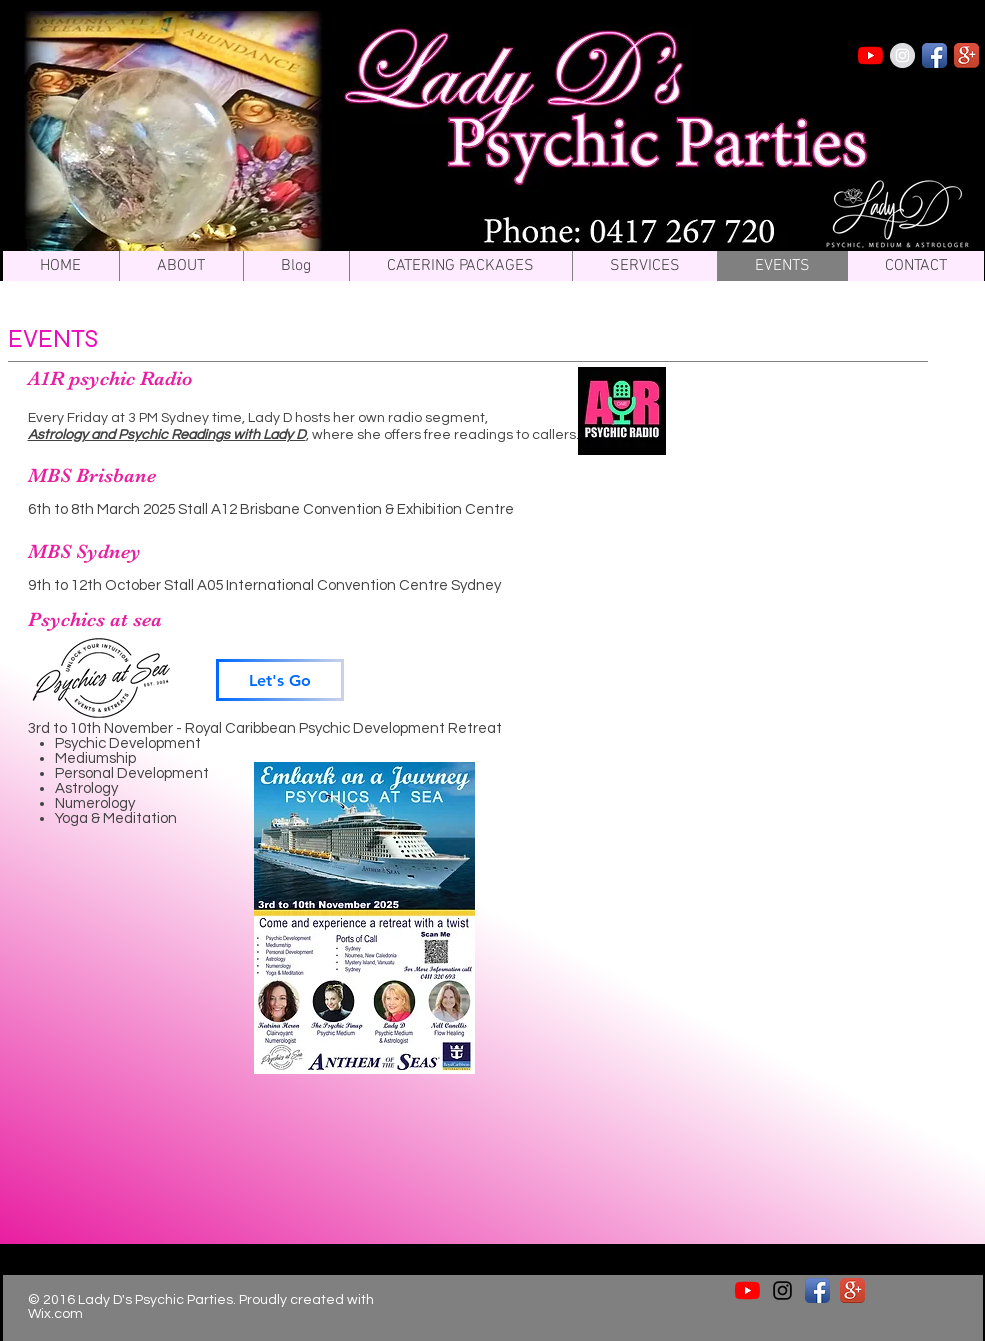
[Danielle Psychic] (870, 55)
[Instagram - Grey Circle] (902, 55)
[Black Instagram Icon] (782, 1290)
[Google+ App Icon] (966, 55)
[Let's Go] (280, 680)
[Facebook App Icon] (934, 55)
